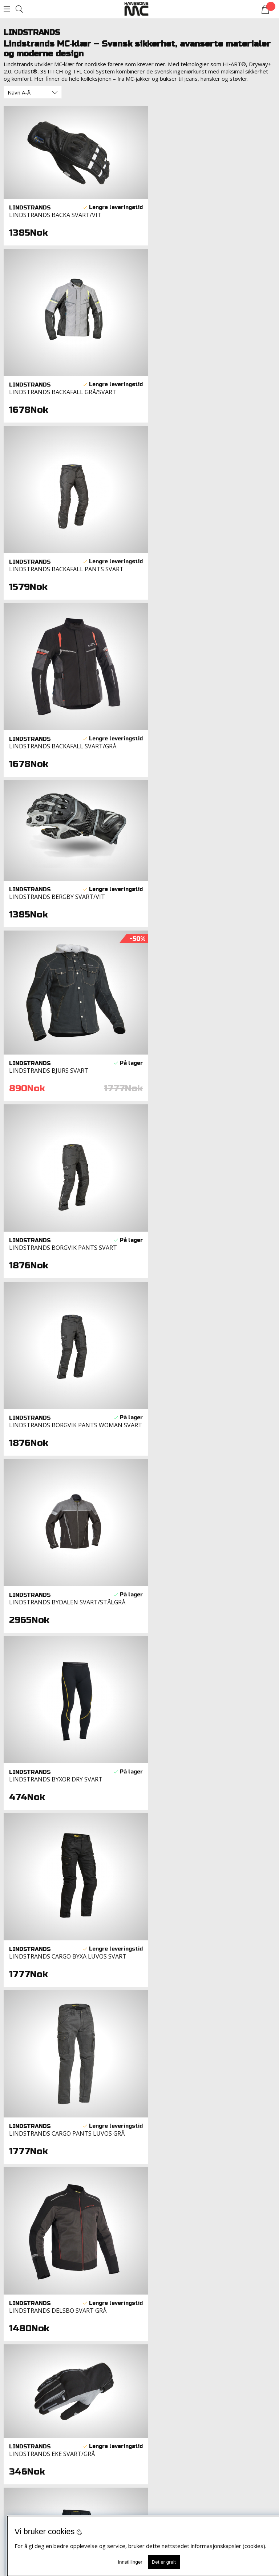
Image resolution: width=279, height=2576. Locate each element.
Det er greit (164, 2562)
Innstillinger (130, 2562)
